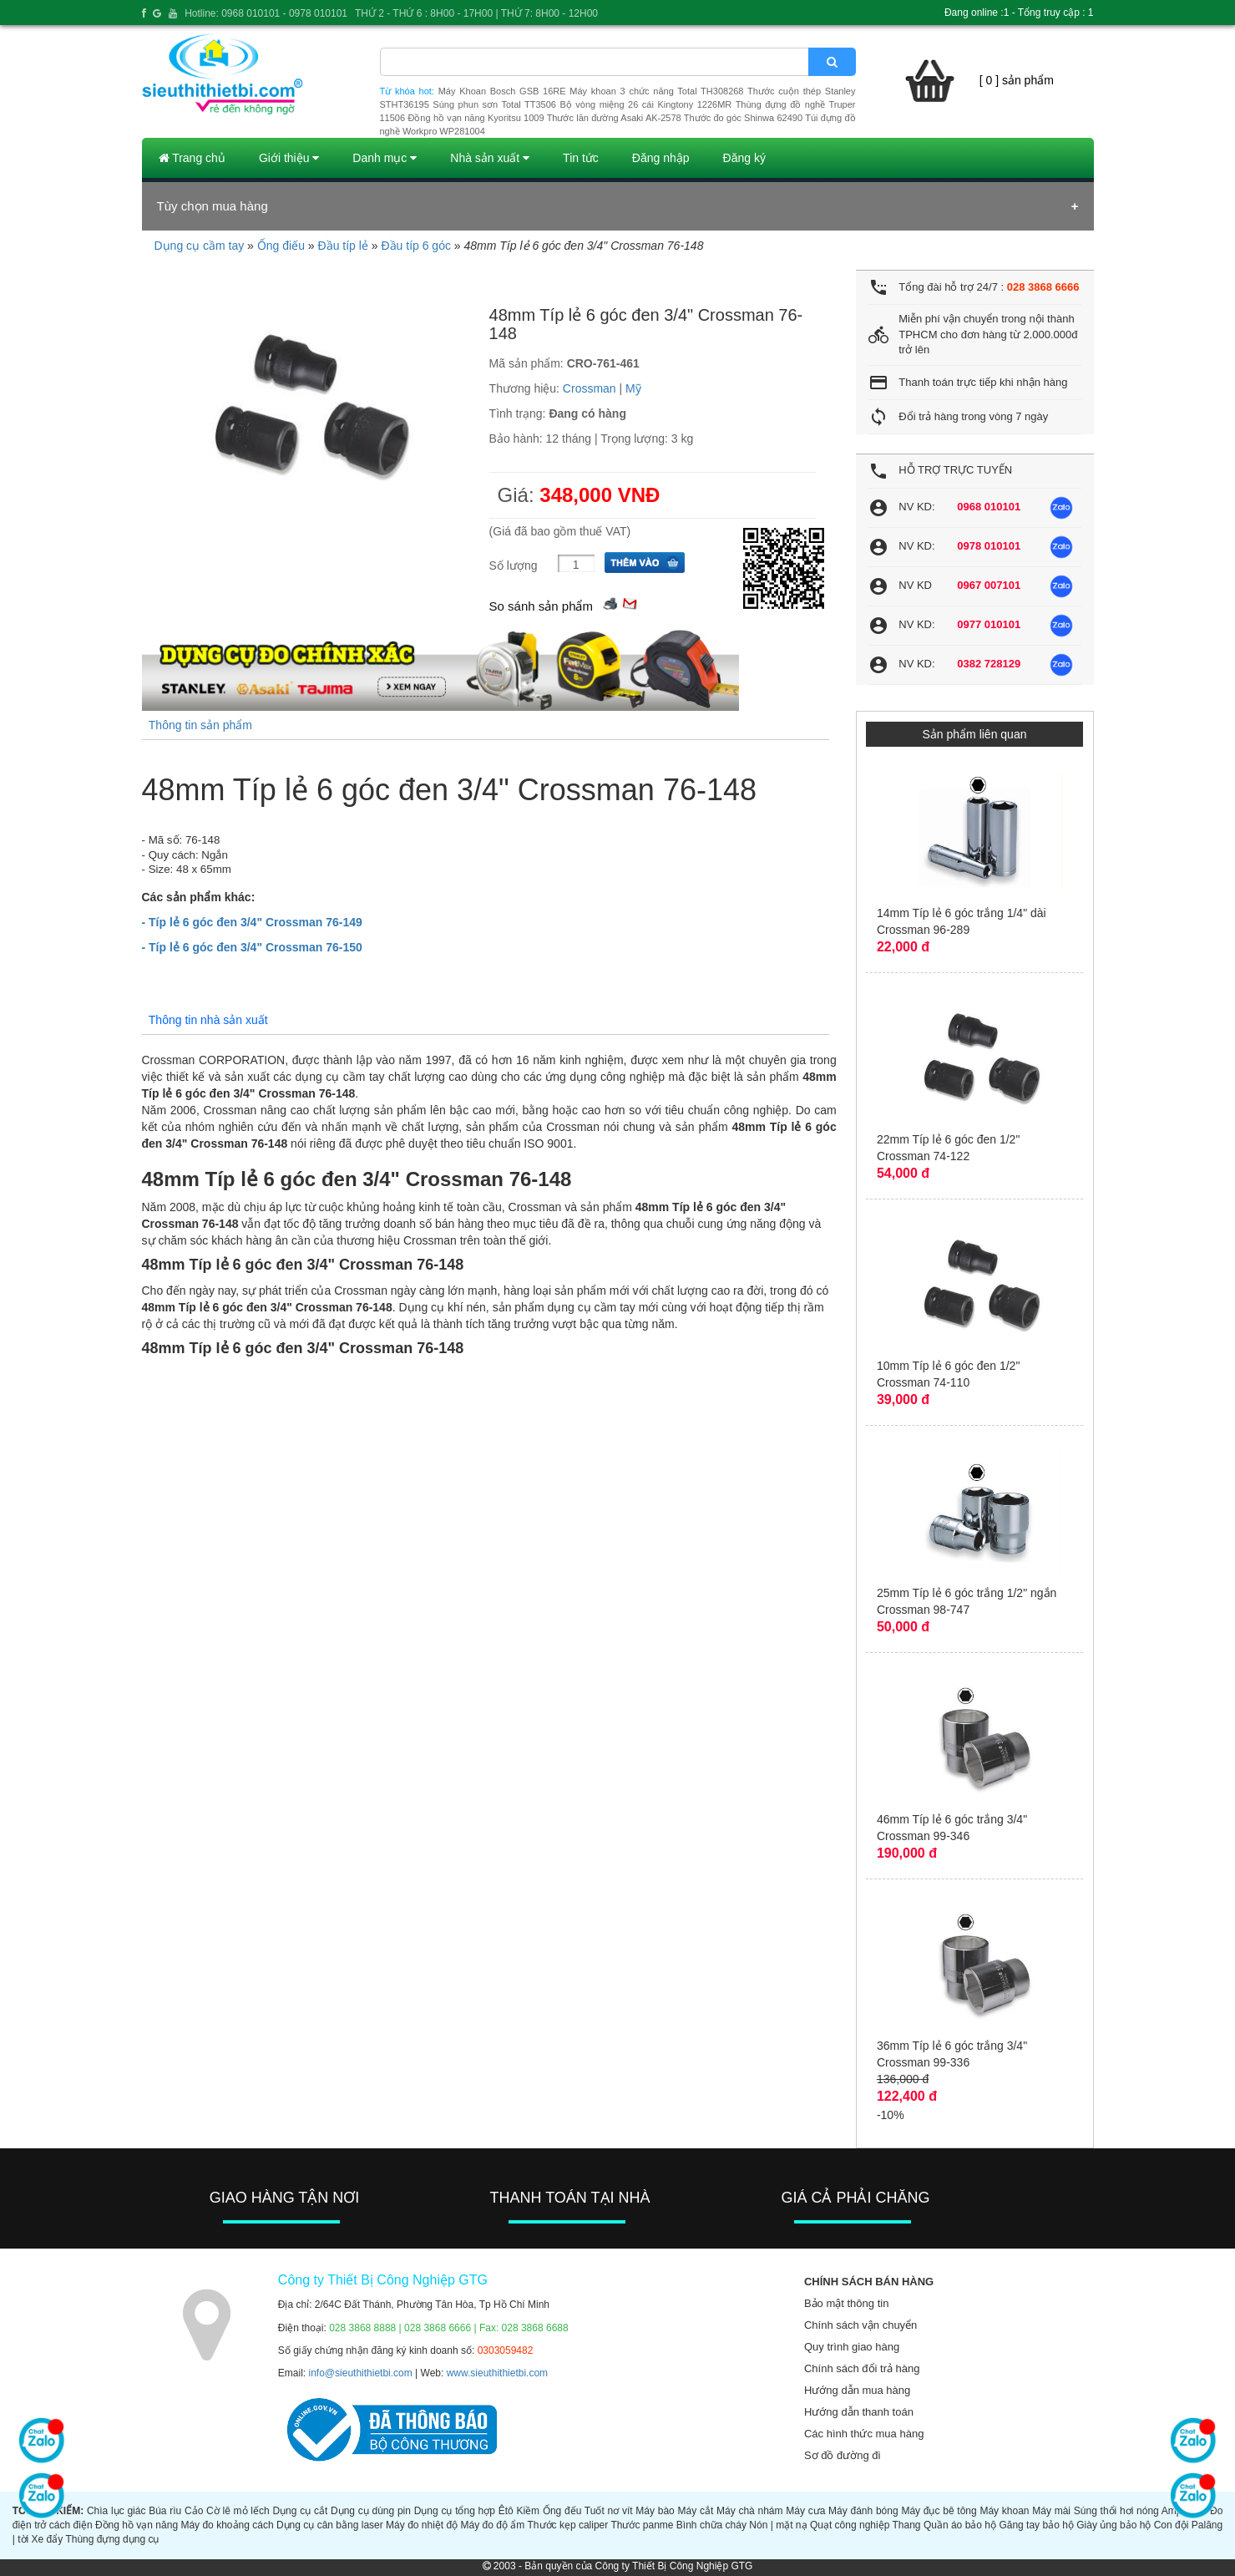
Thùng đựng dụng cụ (112, 2539)
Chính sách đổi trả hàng (862, 2368)
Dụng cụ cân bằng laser (329, 2525)
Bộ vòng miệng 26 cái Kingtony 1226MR (645, 104)
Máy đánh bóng (863, 2511)
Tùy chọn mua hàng (212, 206)
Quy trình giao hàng (851, 2346)
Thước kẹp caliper (568, 2525)
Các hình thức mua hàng (864, 2433)
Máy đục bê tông (938, 2511)
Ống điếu (281, 245)
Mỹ (633, 388)
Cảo (194, 2511)
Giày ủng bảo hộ (1113, 2525)
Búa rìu (165, 2511)
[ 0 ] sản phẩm (1016, 80)
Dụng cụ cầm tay (199, 245)
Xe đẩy (47, 2539)
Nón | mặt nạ (778, 2525)
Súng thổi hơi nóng (1116, 2511)
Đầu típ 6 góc (416, 245)
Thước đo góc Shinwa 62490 (743, 118)
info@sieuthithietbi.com (361, 2373)
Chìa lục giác (116, 2511)
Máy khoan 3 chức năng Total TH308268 (656, 91)
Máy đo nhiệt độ (422, 2525)
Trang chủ (192, 158)
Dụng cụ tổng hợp (454, 2511)
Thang (907, 2525)
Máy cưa (805, 2511)
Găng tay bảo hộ (1036, 2525)
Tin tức (581, 158)
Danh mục (384, 158)
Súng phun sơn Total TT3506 (494, 104)
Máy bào (654, 2511)
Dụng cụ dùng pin (371, 2511)
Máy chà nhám (749, 2511)
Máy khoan (1004, 2511)
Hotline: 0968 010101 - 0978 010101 (266, 13)
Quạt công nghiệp (849, 2525)
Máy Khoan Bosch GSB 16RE (502, 91)
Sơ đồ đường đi (842, 2455)
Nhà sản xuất (489, 158)
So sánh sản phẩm (541, 606)
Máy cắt (696, 2511)
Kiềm (527, 2511)
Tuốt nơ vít (609, 2511)
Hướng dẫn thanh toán (859, 2412)
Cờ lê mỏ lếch (238, 2511)
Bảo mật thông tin (846, 2303)
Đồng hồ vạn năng (136, 2525)
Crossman (589, 388)
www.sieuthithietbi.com (497, 2373)
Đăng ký (744, 158)
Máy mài (1051, 2511)
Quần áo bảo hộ (960, 2525)
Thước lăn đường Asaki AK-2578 (614, 118)
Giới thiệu (289, 158)
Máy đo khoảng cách (226, 2525)
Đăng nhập (661, 158)
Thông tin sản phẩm (200, 725)
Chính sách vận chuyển (860, 2325)
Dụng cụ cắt (299, 2511)
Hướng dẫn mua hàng (857, 2390)
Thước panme (641, 2525)
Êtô (506, 2511)
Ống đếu (562, 2511)
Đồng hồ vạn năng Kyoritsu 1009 (475, 118)
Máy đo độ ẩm (493, 2525)
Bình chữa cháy (711, 2525)
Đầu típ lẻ (343, 245)
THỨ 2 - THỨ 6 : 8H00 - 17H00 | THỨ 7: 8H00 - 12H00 (476, 13)
